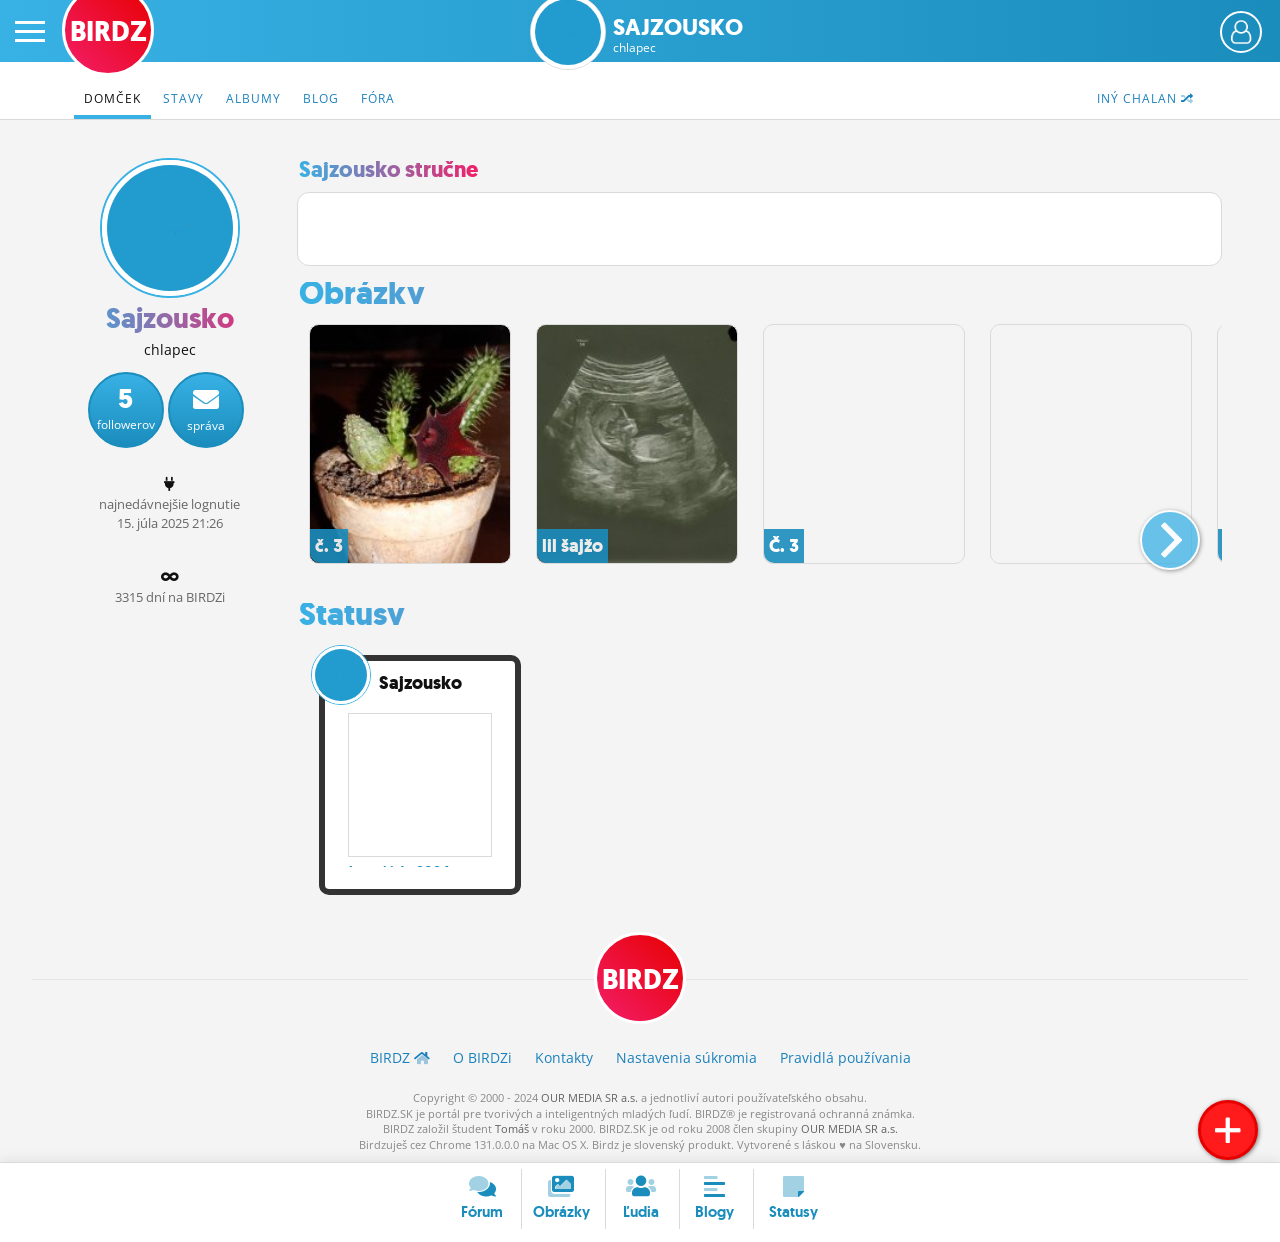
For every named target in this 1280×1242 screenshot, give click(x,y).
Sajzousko (678, 35)
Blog (321, 98)
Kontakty (564, 1058)
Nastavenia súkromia (686, 1058)
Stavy (183, 98)
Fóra (378, 98)
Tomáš (512, 1128)
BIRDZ (640, 980)
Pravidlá (845, 1058)
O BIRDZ (482, 1058)
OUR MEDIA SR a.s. (589, 1097)
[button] (1153, 532)
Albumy (253, 98)
